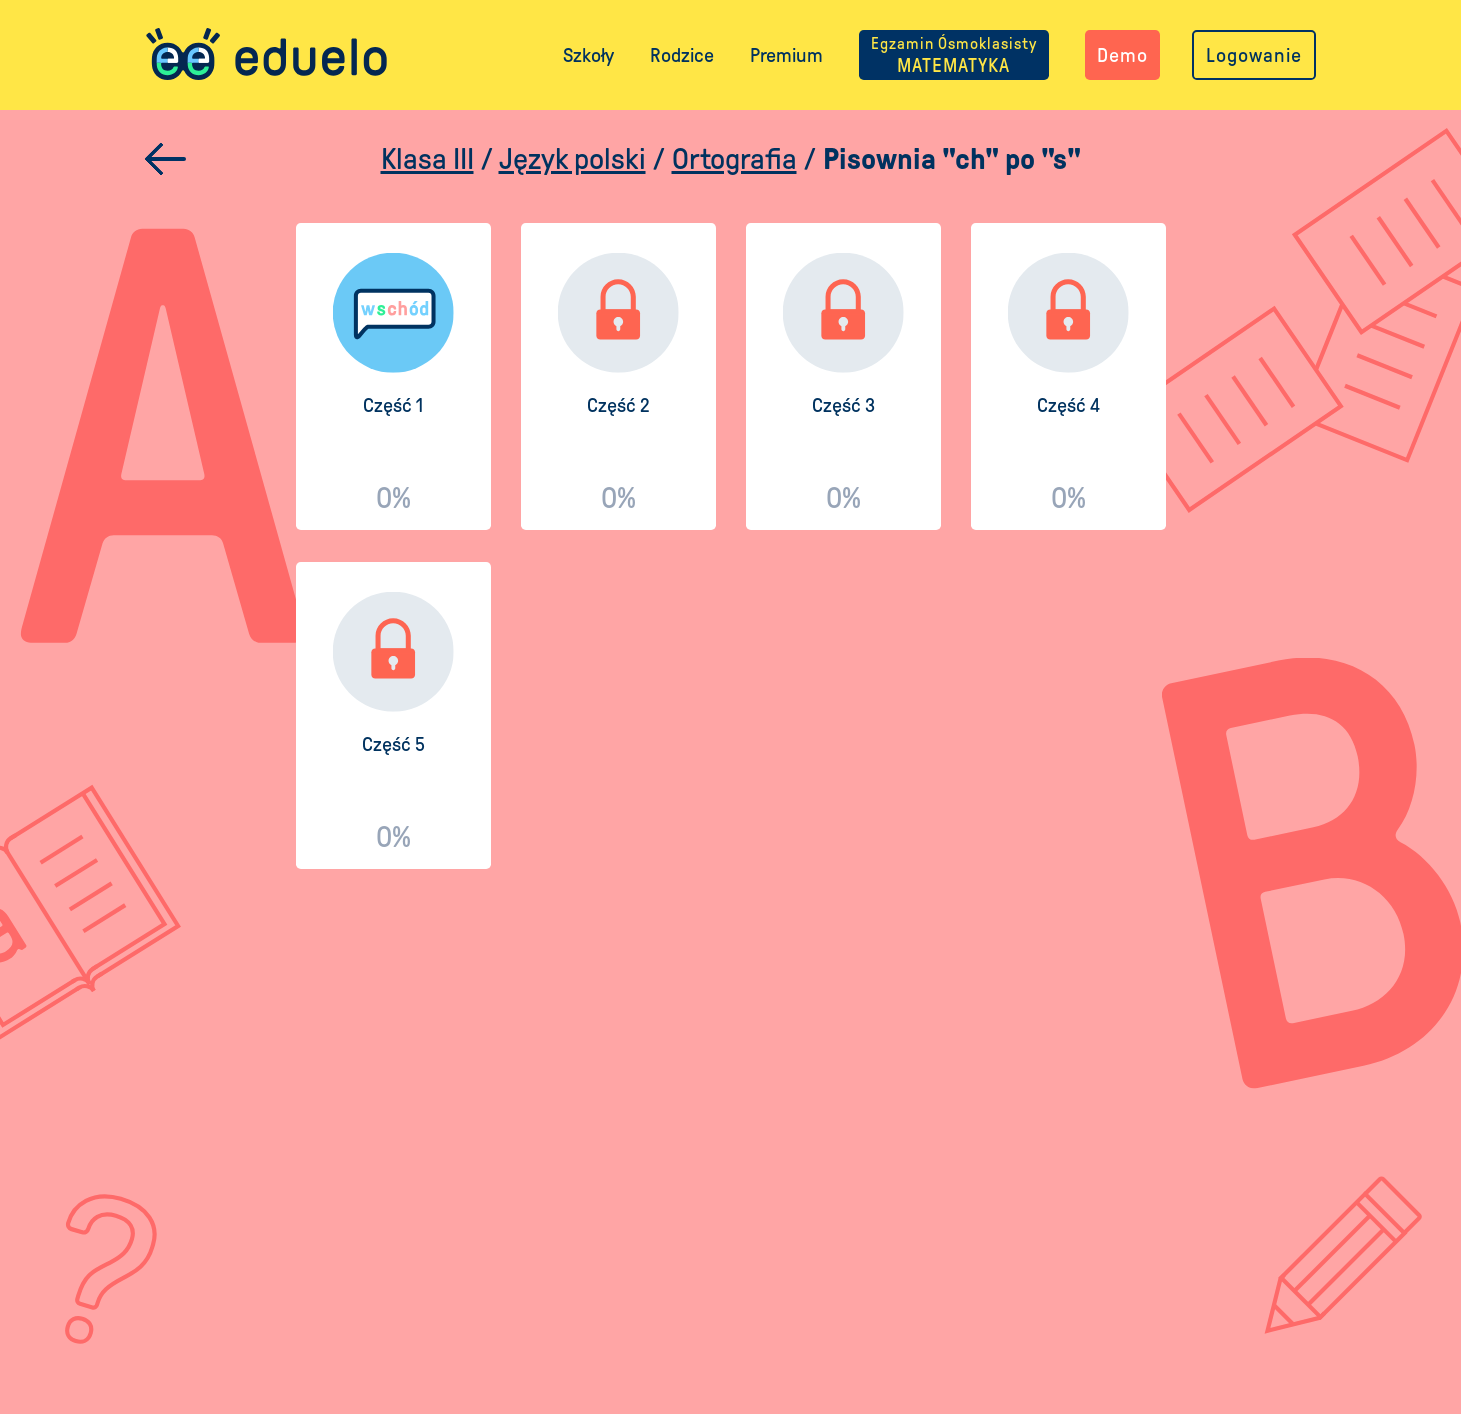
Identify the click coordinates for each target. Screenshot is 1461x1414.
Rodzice (682, 55)
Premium (786, 55)
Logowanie (1254, 55)
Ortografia (734, 158)
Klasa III (427, 158)
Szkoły (588, 55)
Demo (1122, 55)
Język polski (572, 158)
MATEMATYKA (954, 55)
